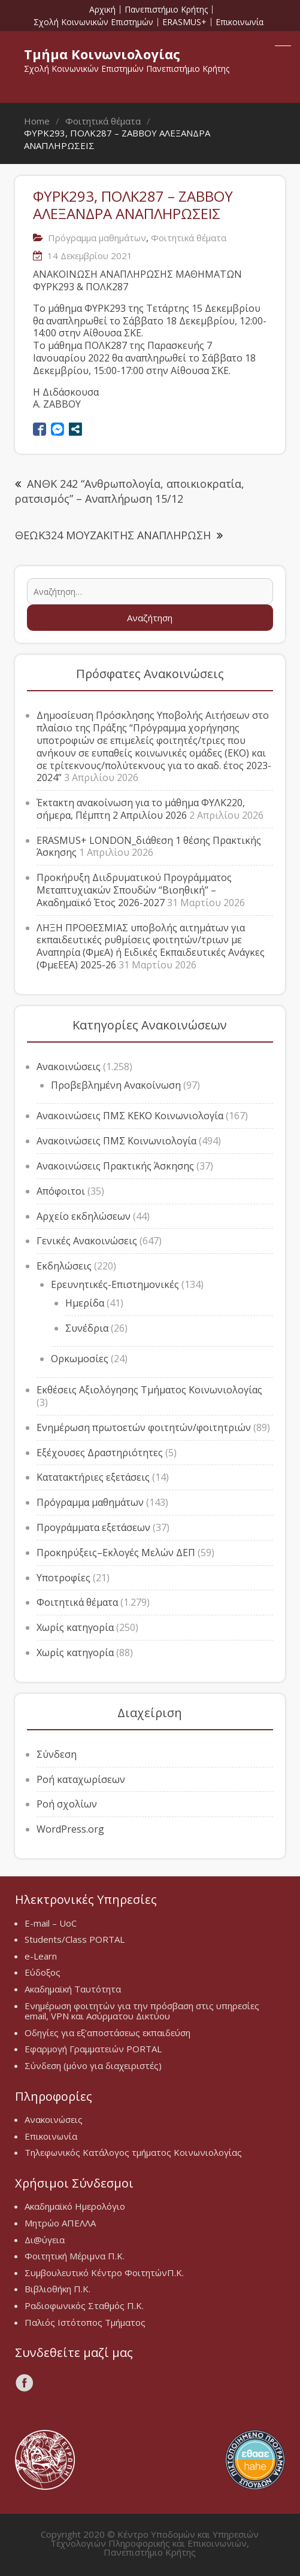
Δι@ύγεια (45, 2240)
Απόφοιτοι (61, 1191)
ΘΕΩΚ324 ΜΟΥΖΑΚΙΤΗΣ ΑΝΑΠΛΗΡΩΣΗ (113, 535)
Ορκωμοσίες (79, 1358)
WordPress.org (70, 1829)
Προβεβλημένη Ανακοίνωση (116, 1085)
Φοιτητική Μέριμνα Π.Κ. (75, 2256)
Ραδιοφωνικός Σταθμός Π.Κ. (84, 2305)
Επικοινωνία (239, 22)
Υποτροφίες (63, 1577)
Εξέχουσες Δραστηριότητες (100, 1452)
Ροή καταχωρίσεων (81, 1779)
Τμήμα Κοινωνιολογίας (102, 54)
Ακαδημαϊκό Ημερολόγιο (75, 2206)
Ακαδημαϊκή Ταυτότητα (73, 1989)
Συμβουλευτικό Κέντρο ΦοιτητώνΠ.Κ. (104, 2273)
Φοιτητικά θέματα (188, 238)
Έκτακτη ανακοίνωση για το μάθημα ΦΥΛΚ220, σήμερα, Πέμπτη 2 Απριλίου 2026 (141, 809)
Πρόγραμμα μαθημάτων (97, 238)
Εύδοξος (42, 1972)
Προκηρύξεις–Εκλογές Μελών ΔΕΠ (116, 1552)
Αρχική (102, 9)
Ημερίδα (84, 1303)
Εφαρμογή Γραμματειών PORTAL (93, 2049)
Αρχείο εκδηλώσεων (84, 1216)
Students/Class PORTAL (75, 1939)
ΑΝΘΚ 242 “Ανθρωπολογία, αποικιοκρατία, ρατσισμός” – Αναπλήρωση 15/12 (129, 490)
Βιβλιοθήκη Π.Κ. (57, 2289)
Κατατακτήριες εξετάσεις (93, 1477)
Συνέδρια (86, 1328)
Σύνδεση (57, 1754)
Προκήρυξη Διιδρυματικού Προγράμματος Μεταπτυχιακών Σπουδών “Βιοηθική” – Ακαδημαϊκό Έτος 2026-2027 (134, 890)
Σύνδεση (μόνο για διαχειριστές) (93, 2065)
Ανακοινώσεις (69, 1066)
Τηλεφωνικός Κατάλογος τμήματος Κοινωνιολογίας (133, 2152)
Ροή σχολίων (67, 1804)
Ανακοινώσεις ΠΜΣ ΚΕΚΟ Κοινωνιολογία (130, 1115)
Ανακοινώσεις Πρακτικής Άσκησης (115, 1165)
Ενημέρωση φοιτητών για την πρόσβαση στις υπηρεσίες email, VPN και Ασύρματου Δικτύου (142, 2011)
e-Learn (41, 1956)
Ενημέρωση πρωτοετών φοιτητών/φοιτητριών (144, 1427)
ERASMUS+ (184, 22)
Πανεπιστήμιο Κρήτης (166, 9)
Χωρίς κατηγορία (75, 1627)
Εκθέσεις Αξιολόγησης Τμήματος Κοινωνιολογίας (149, 1389)
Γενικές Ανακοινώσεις (87, 1240)
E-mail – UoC (51, 1923)
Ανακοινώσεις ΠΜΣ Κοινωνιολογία (116, 1140)
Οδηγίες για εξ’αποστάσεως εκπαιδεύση (107, 2033)
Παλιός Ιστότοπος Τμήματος (85, 2322)
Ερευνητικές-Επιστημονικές (115, 1284)
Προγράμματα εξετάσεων (93, 1527)
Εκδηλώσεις (64, 1265)
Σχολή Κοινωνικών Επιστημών (93, 22)
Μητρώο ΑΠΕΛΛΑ (60, 2223)
